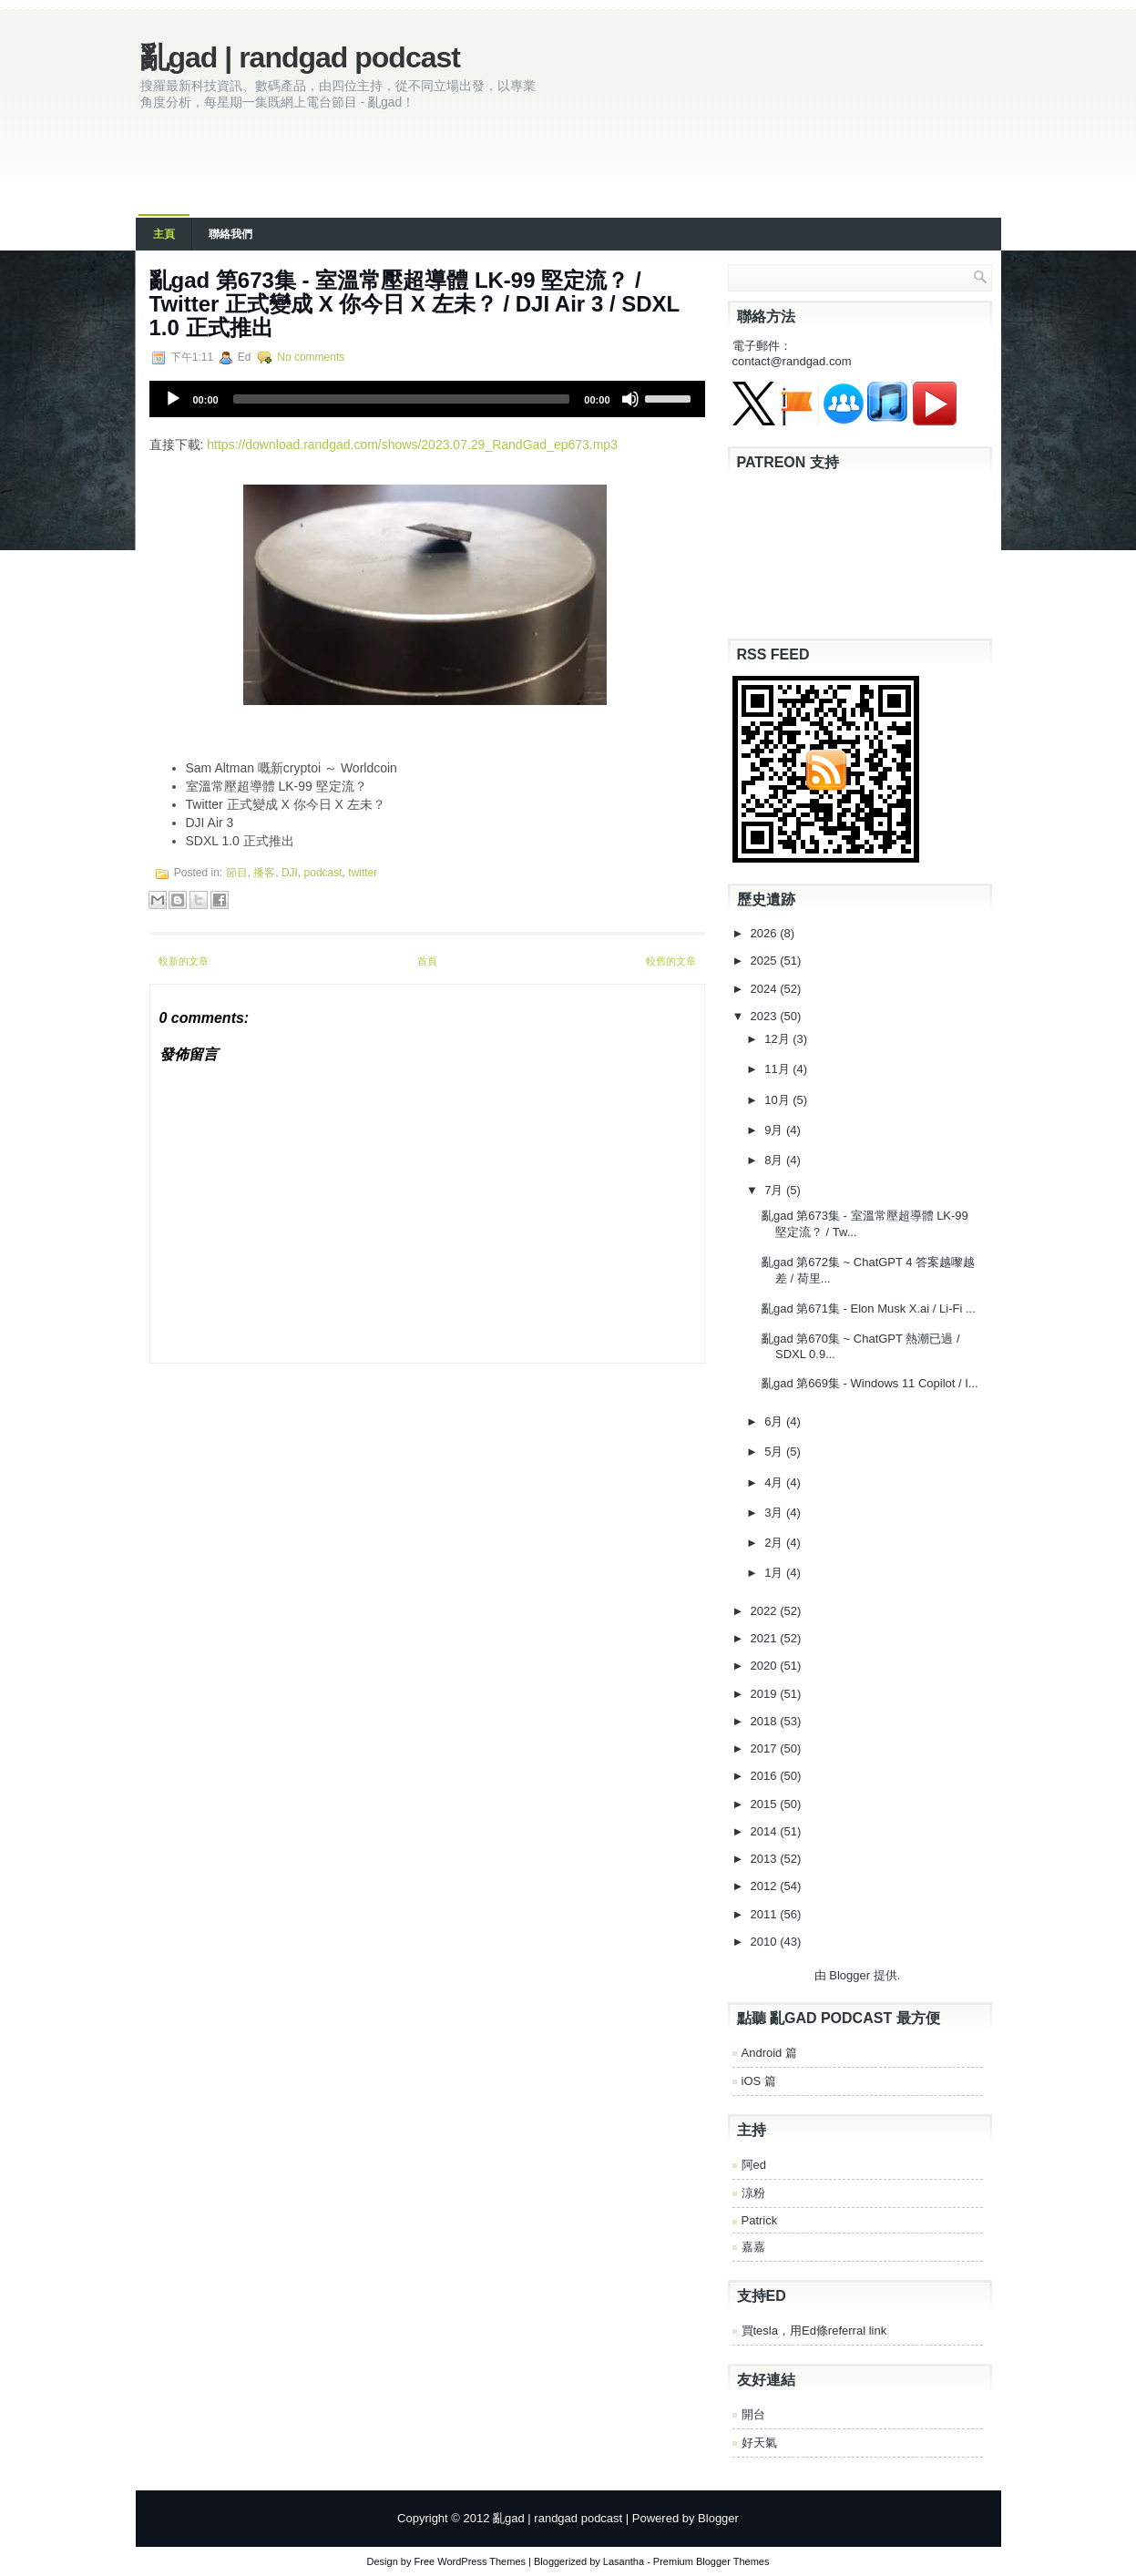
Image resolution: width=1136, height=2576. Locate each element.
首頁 (427, 961)
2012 (766, 1886)
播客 (264, 872)
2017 (766, 1748)
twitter (362, 872)
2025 (766, 960)
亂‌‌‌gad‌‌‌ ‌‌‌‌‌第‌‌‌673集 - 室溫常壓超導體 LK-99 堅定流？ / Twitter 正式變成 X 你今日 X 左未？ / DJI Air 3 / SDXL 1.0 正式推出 (414, 304)
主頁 (164, 234)
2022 (766, 1611)
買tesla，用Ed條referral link (814, 2330)
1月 (775, 1572)
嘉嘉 (753, 2247)
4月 (775, 1482)
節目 (237, 872)
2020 (766, 1665)
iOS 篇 (759, 2081)
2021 (766, 1638)
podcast (323, 872)
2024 (766, 989)
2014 (766, 1831)
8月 (775, 1160)
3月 (775, 1512)
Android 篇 (769, 2053)
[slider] (401, 399)
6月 (775, 1421)
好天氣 (759, 2442)
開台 (753, 2414)
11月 (778, 1069)
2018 (766, 1721)
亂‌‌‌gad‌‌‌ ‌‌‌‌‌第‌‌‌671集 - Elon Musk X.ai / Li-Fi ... (869, 1308)
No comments (310, 357)
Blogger (849, 1975)
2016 (766, 1776)
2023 (766, 1016)
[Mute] (630, 399)
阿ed (754, 2165)
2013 (766, 1859)
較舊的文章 (671, 961)
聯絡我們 (230, 234)
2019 (766, 1694)
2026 (766, 933)
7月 (775, 1190)
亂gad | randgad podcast (300, 57)
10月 (778, 1100)
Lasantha (623, 2561)
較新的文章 (184, 961)
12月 (778, 1039)
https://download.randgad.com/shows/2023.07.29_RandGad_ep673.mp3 (412, 444)
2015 (766, 1804)
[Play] (173, 399)
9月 (775, 1130)
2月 (775, 1542)
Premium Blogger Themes (711, 2561)
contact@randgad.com (792, 361)
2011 (766, 1914)
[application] (427, 399)
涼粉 (753, 2193)
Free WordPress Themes (470, 2561)
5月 (775, 1451)
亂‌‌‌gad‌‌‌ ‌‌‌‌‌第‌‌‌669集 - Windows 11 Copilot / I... (870, 1383)
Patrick (760, 2220)
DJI (289, 872)
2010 (766, 1941)
